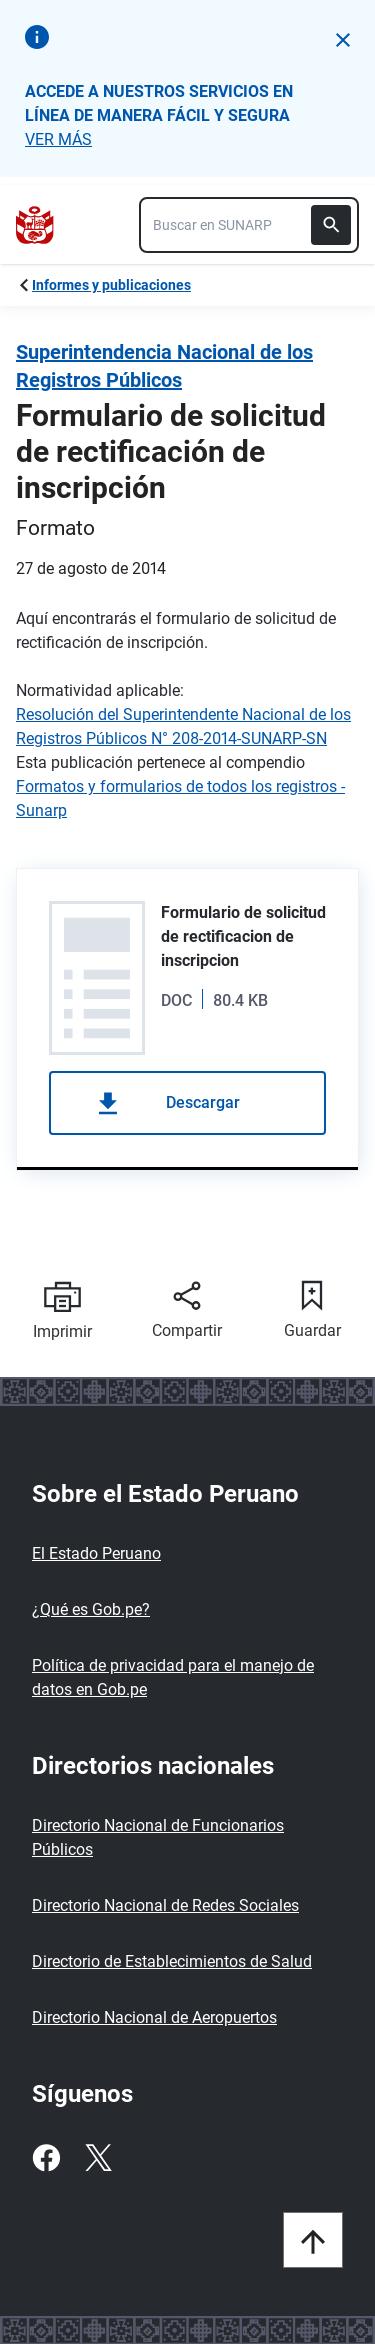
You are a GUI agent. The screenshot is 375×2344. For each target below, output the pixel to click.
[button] (343, 40)
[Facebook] (46, 2158)
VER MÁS (58, 139)
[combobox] (249, 225)
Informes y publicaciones (111, 285)
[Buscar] (331, 225)
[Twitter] (98, 2158)
